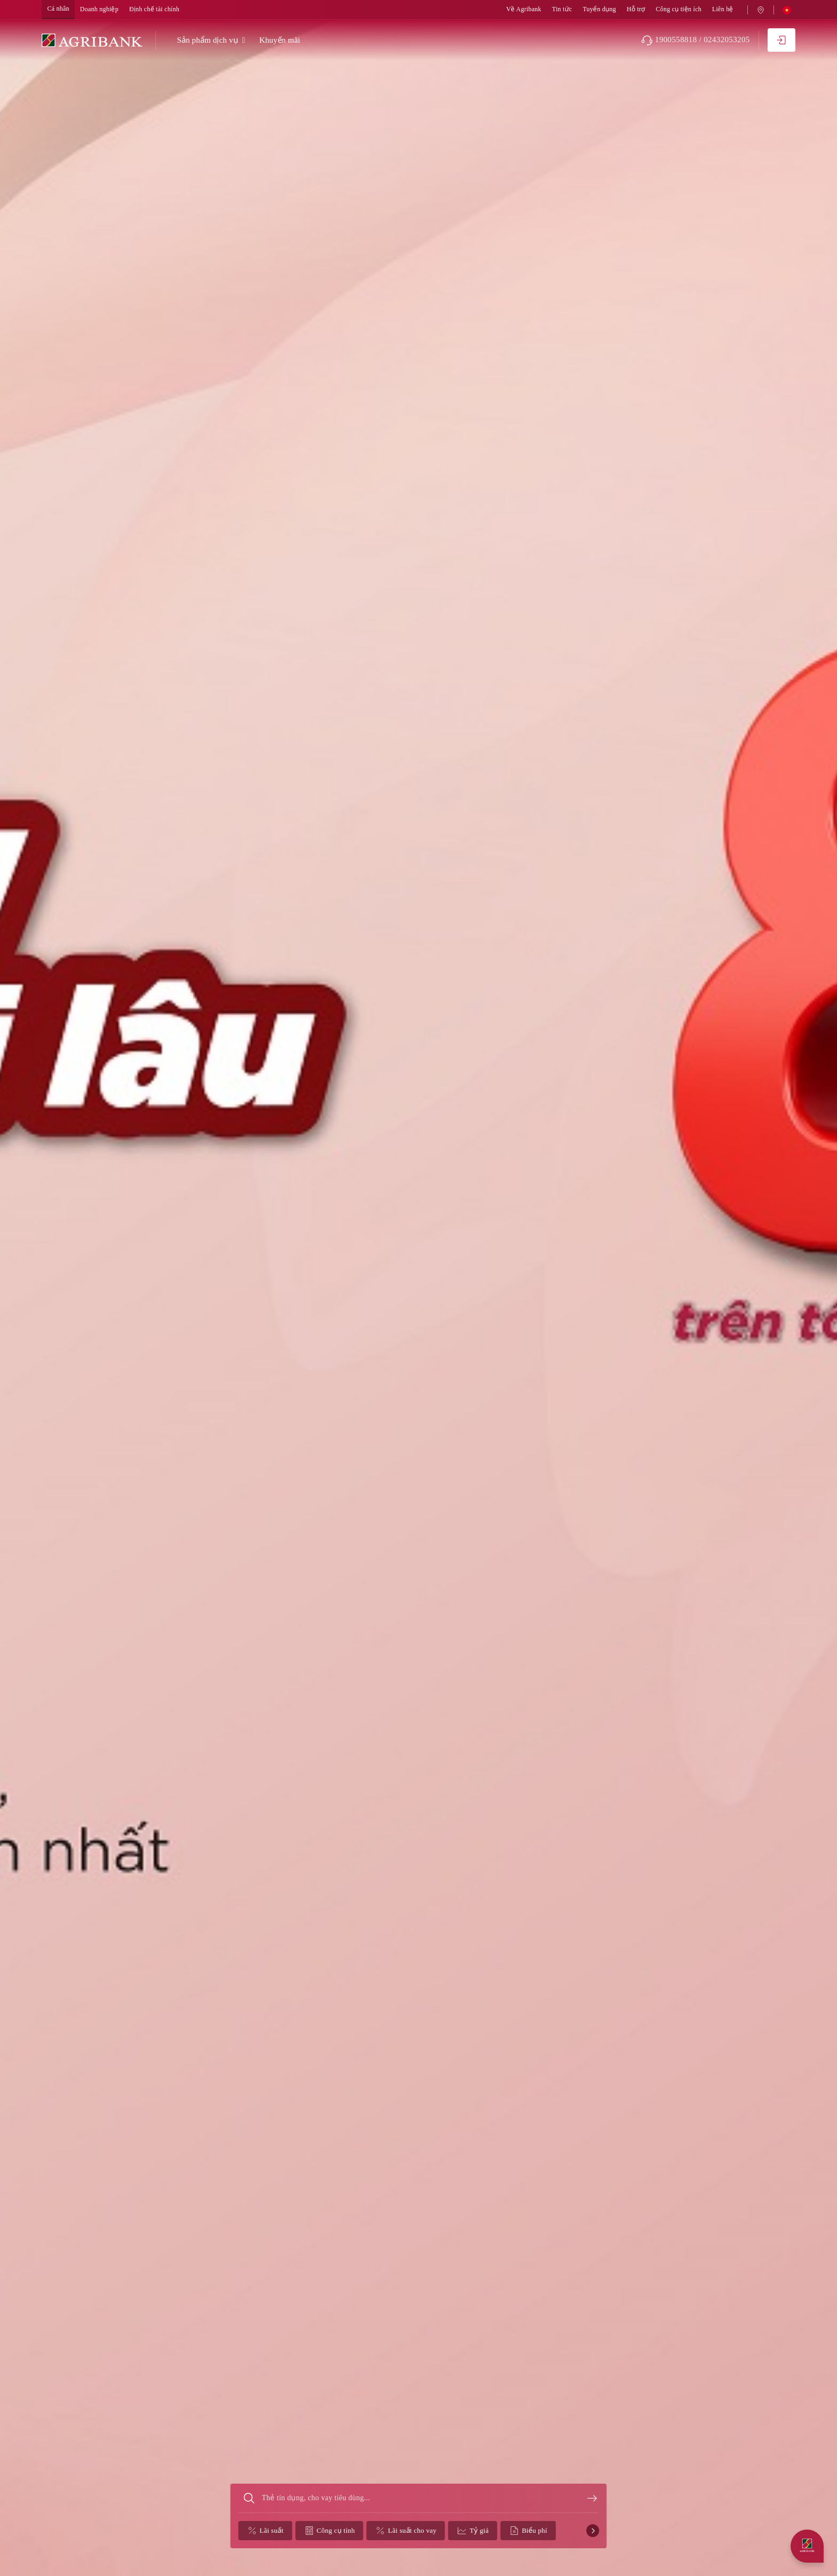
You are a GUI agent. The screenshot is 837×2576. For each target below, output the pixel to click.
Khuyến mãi (280, 40)
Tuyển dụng (599, 9)
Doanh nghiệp (99, 9)
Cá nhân (58, 8)
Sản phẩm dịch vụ (207, 40)
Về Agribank (523, 9)
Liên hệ (722, 9)
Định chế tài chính (154, 9)
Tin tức (562, 9)
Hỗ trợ (636, 9)
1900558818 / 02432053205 (695, 40)
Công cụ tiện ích (678, 9)
